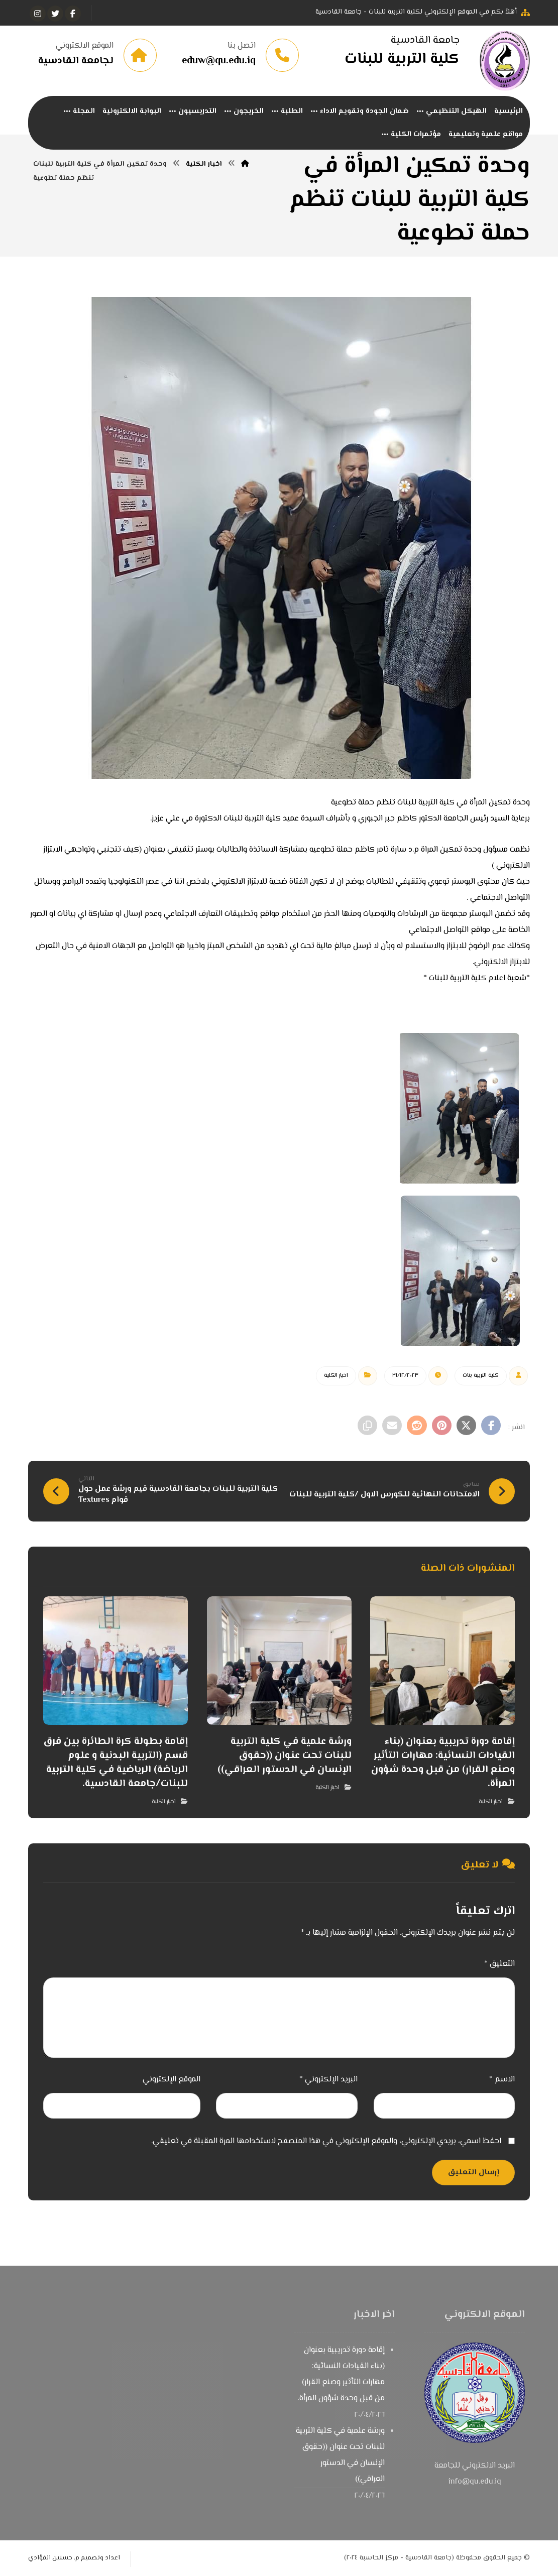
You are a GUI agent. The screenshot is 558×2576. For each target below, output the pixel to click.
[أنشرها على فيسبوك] (491, 1427)
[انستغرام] (38, 14)
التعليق (499, 1964)
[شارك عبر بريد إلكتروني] (390, 1427)
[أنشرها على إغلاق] (466, 1427)
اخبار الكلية (336, 1376)
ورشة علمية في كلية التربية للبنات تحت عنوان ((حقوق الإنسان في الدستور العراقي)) (340, 2455)
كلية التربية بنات (481, 1376)
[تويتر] (55, 14)
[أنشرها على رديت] (415, 1427)
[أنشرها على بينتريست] (440, 1427)
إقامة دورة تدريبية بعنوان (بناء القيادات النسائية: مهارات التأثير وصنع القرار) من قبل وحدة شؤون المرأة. (341, 2375)
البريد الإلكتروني (328, 2080)
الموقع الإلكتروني (171, 2080)
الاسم (502, 2080)
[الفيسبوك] (73, 14)
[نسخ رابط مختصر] (365, 1427)
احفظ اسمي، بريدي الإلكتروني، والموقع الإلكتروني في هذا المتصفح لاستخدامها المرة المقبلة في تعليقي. (326, 2142)
